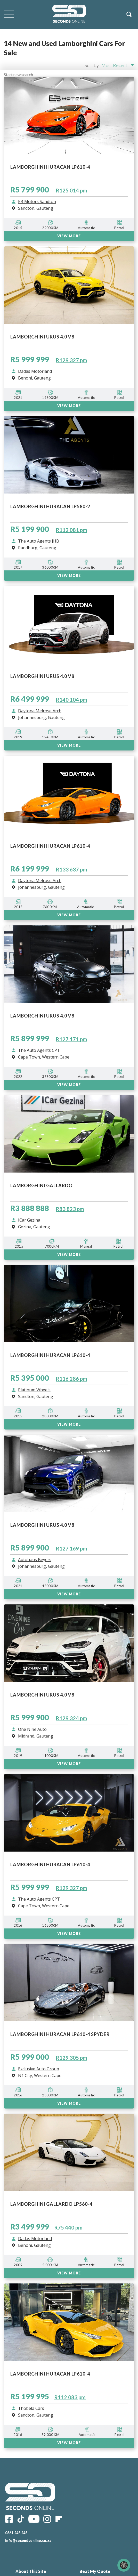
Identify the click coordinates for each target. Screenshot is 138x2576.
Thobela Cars (31, 2409)
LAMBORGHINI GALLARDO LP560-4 (51, 2204)
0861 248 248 (16, 2533)
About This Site (30, 2571)
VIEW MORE (69, 2103)
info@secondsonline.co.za (28, 2540)
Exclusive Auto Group (38, 2069)
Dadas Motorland (35, 2239)
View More (69, 2273)
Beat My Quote (94, 2571)
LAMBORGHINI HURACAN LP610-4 (50, 2374)
